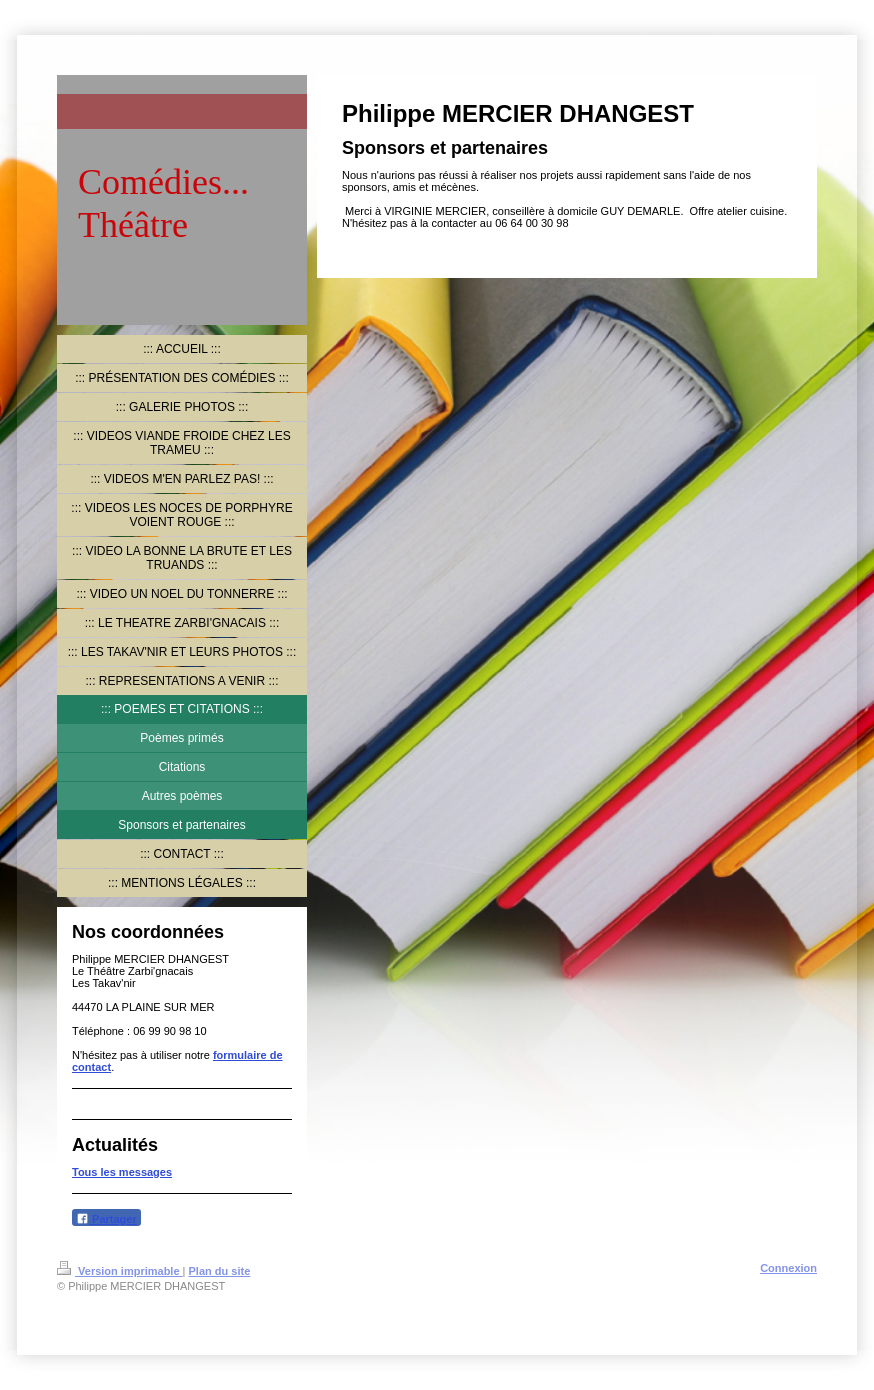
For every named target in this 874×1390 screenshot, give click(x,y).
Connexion (788, 1268)
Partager (106, 1218)
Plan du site (220, 1271)
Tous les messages (122, 1172)
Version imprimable (120, 1271)
